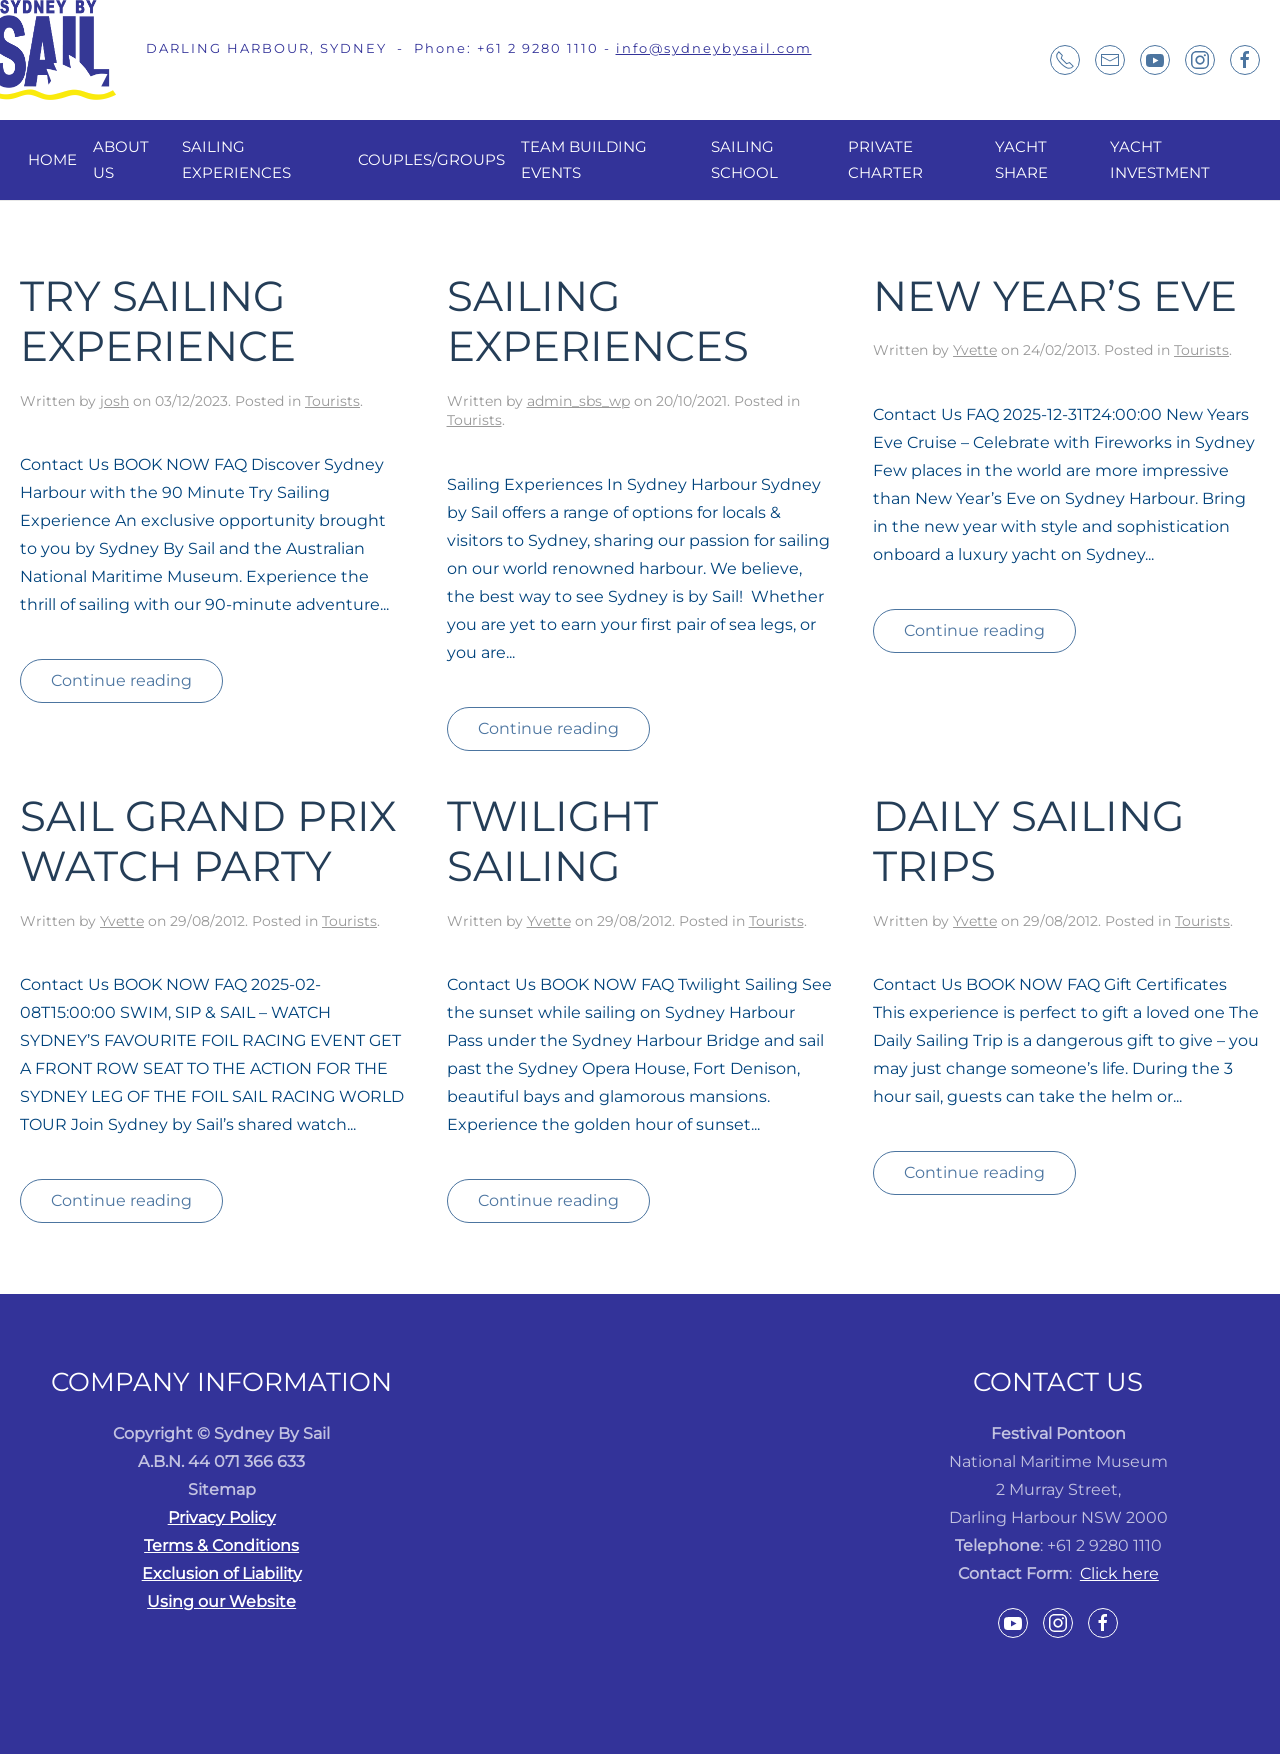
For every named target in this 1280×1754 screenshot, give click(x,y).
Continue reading (121, 680)
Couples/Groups (431, 159)
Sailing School (744, 159)
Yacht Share (1021, 159)
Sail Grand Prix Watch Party (208, 841)
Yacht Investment (1160, 159)
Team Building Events (584, 159)
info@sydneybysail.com (714, 48)
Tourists (332, 401)
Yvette (975, 350)
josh (114, 401)
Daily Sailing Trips (1028, 841)
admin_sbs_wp (578, 401)
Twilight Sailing (552, 841)
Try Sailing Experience (158, 321)
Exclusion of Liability (222, 1573)
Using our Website (221, 1601)
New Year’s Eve (1055, 296)
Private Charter (885, 159)
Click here (1119, 1573)
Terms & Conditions (221, 1545)
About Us (121, 159)
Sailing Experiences (236, 159)
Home (52, 159)
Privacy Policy (222, 1517)
